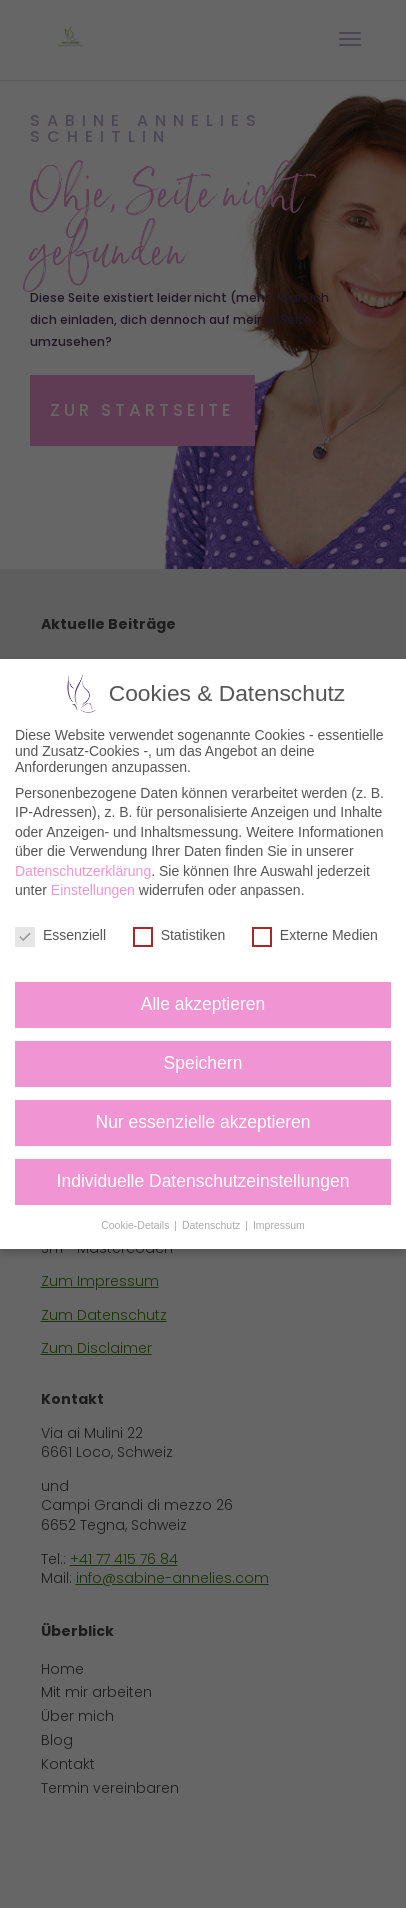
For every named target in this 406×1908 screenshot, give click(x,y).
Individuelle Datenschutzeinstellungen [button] (203, 1181)
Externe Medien (315, 935)
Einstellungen (93, 890)
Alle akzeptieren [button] (203, 1004)
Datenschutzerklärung (83, 871)
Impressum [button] (279, 1225)
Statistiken (179, 935)
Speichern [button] (203, 1063)
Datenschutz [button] (212, 1225)
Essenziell (60, 935)
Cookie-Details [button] (136, 1225)
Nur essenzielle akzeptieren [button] (203, 1122)
